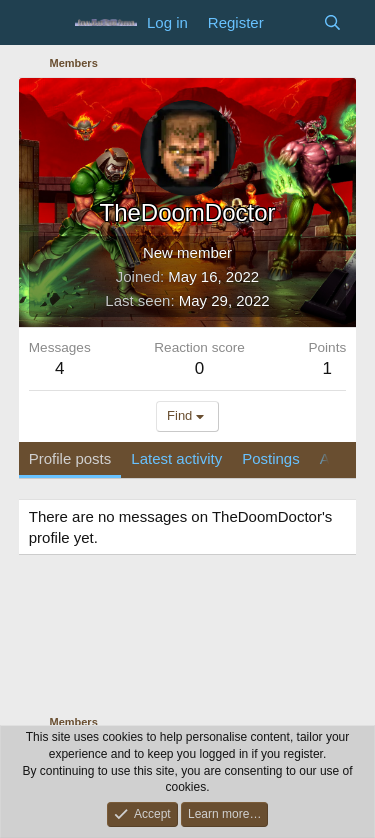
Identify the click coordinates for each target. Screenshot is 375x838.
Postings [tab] (271, 458)
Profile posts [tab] (70, 458)
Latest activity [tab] (176, 458)
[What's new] (293, 22)
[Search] (332, 22)
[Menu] (46, 23)
